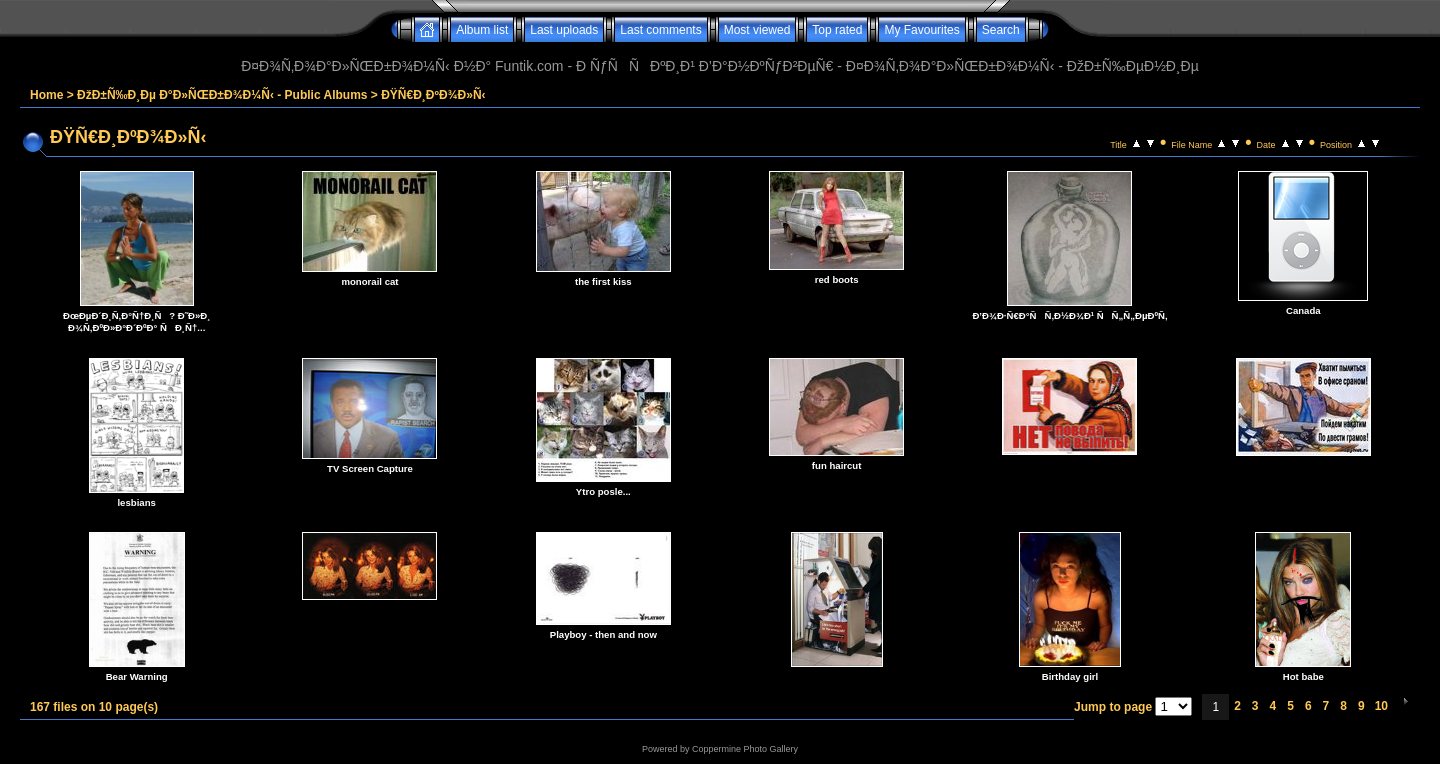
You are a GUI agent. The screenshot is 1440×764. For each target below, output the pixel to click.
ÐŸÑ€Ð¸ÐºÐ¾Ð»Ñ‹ (433, 95)
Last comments (660, 30)
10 (1381, 706)
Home (46, 95)
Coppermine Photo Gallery (745, 749)
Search (1001, 30)
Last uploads (564, 30)
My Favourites (921, 30)
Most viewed (757, 30)
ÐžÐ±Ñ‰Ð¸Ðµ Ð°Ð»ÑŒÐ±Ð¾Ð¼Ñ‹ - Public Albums (222, 95)
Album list (482, 30)
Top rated (837, 30)
